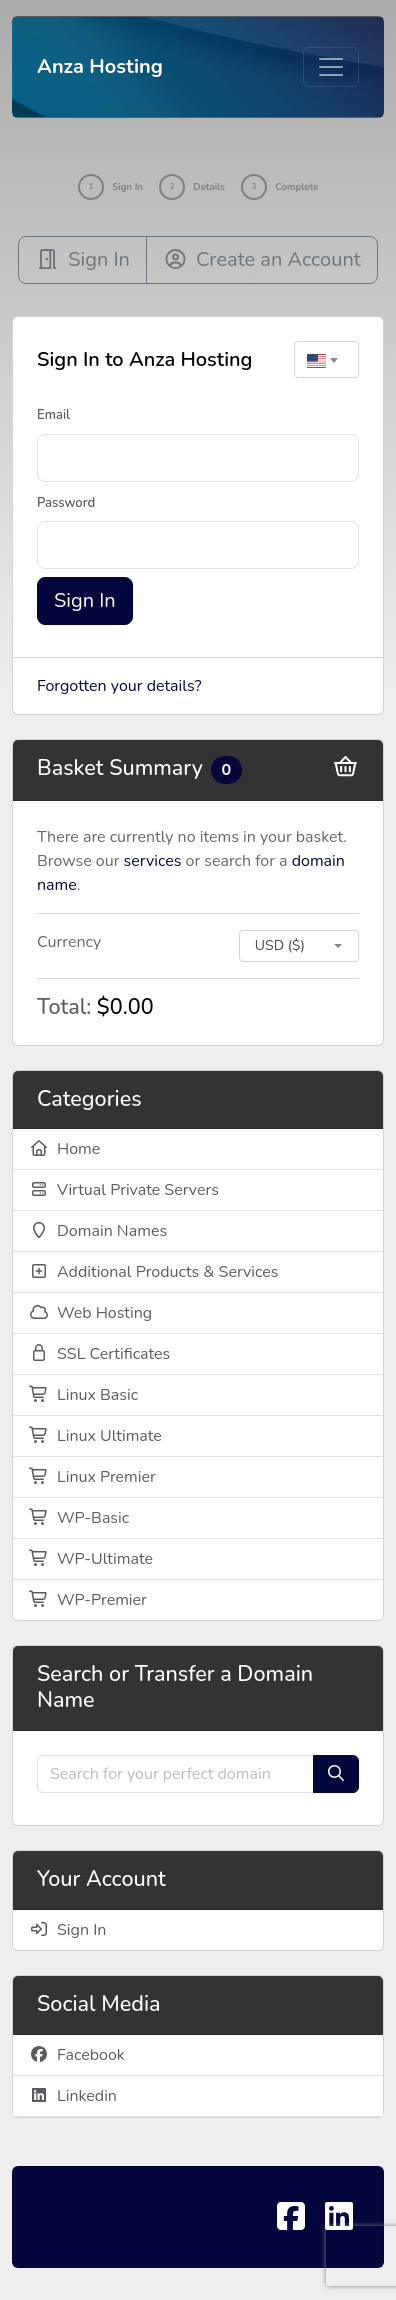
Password (66, 503)
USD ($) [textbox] (280, 945)
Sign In (85, 600)
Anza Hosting (100, 66)
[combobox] (326, 359)
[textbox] (326, 359)
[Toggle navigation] (331, 67)
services (153, 861)
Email (53, 415)
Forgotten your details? (119, 686)
